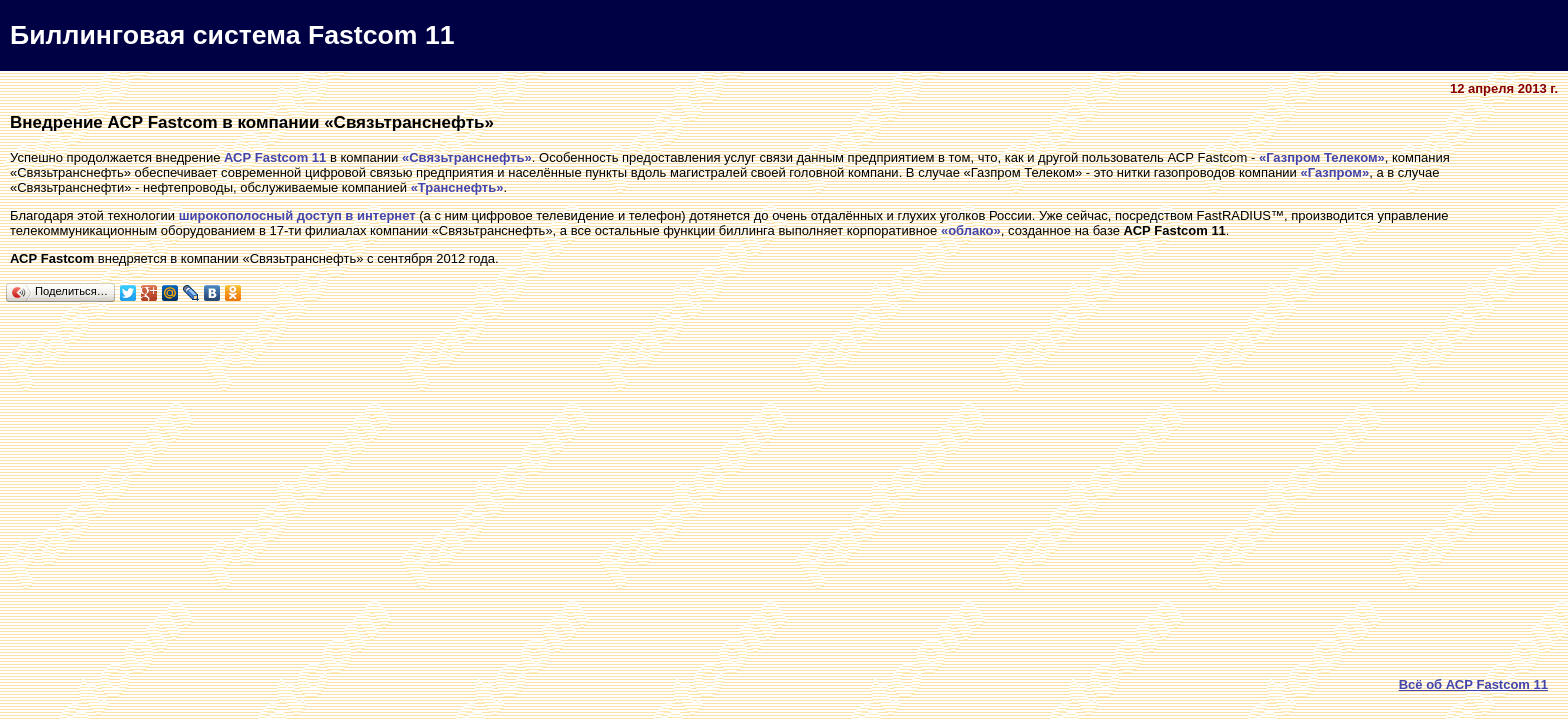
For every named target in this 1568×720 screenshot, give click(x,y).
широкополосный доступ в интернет (297, 215)
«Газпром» (1334, 172)
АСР (237, 157)
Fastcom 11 (291, 157)
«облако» (971, 230)
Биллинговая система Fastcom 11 (232, 35)
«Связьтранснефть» (467, 157)
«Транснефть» (457, 187)
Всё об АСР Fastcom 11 (1473, 684)
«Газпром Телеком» (1322, 157)
